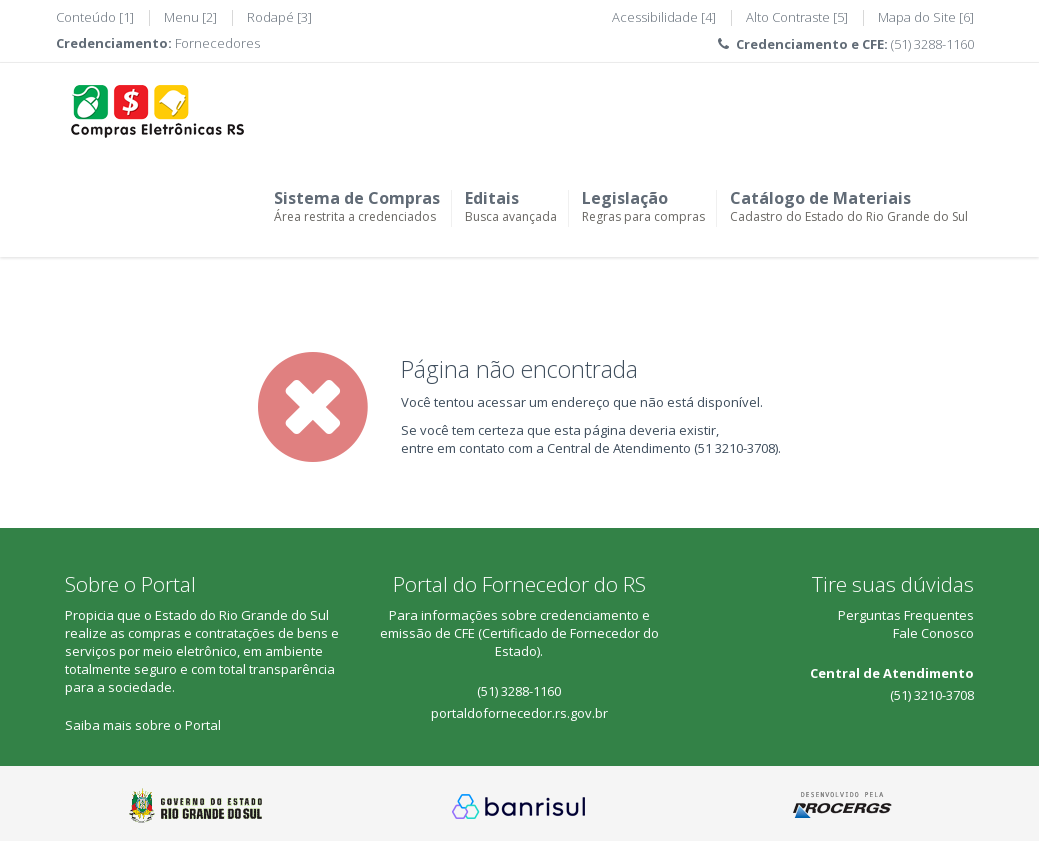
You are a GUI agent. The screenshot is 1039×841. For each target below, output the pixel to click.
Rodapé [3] (279, 17)
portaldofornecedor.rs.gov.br (519, 713)
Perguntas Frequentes (906, 615)
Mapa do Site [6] (926, 17)
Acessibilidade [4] (664, 17)
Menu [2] (190, 17)
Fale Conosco (933, 633)
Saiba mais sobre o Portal (143, 725)
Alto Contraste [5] (797, 17)
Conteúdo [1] (95, 17)
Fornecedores (217, 43)
